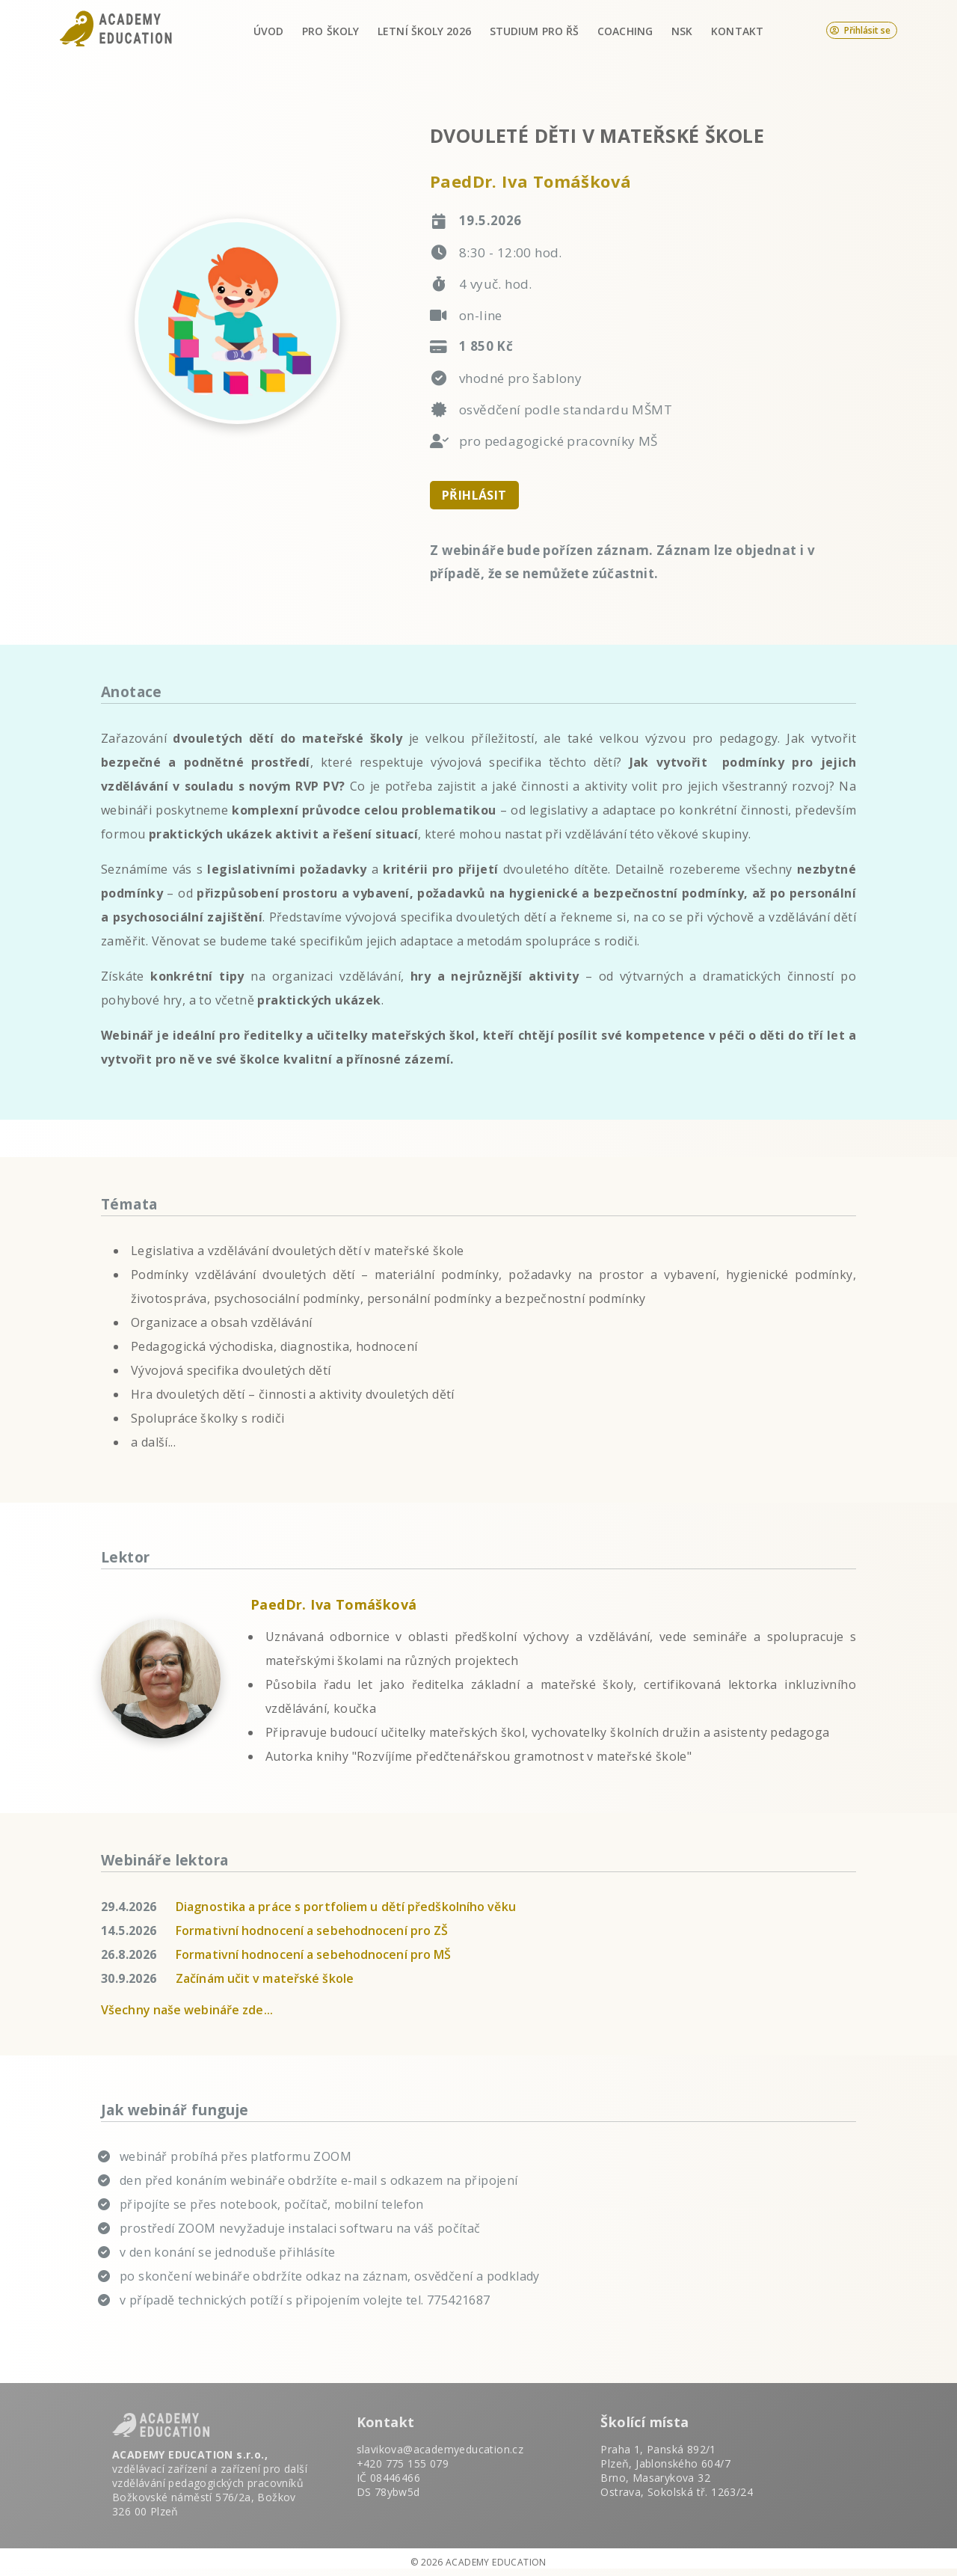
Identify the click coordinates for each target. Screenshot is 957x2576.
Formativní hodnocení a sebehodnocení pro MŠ (313, 1954)
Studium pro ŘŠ (534, 31)
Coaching (625, 31)
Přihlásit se (860, 30)
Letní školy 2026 (424, 31)
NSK (681, 31)
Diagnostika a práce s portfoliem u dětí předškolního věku (346, 1906)
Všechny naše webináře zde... (187, 2010)
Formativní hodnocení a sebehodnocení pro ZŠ (312, 1930)
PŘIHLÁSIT (474, 495)
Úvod (268, 31)
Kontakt (737, 31)
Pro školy (330, 31)
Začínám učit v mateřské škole (265, 1978)
